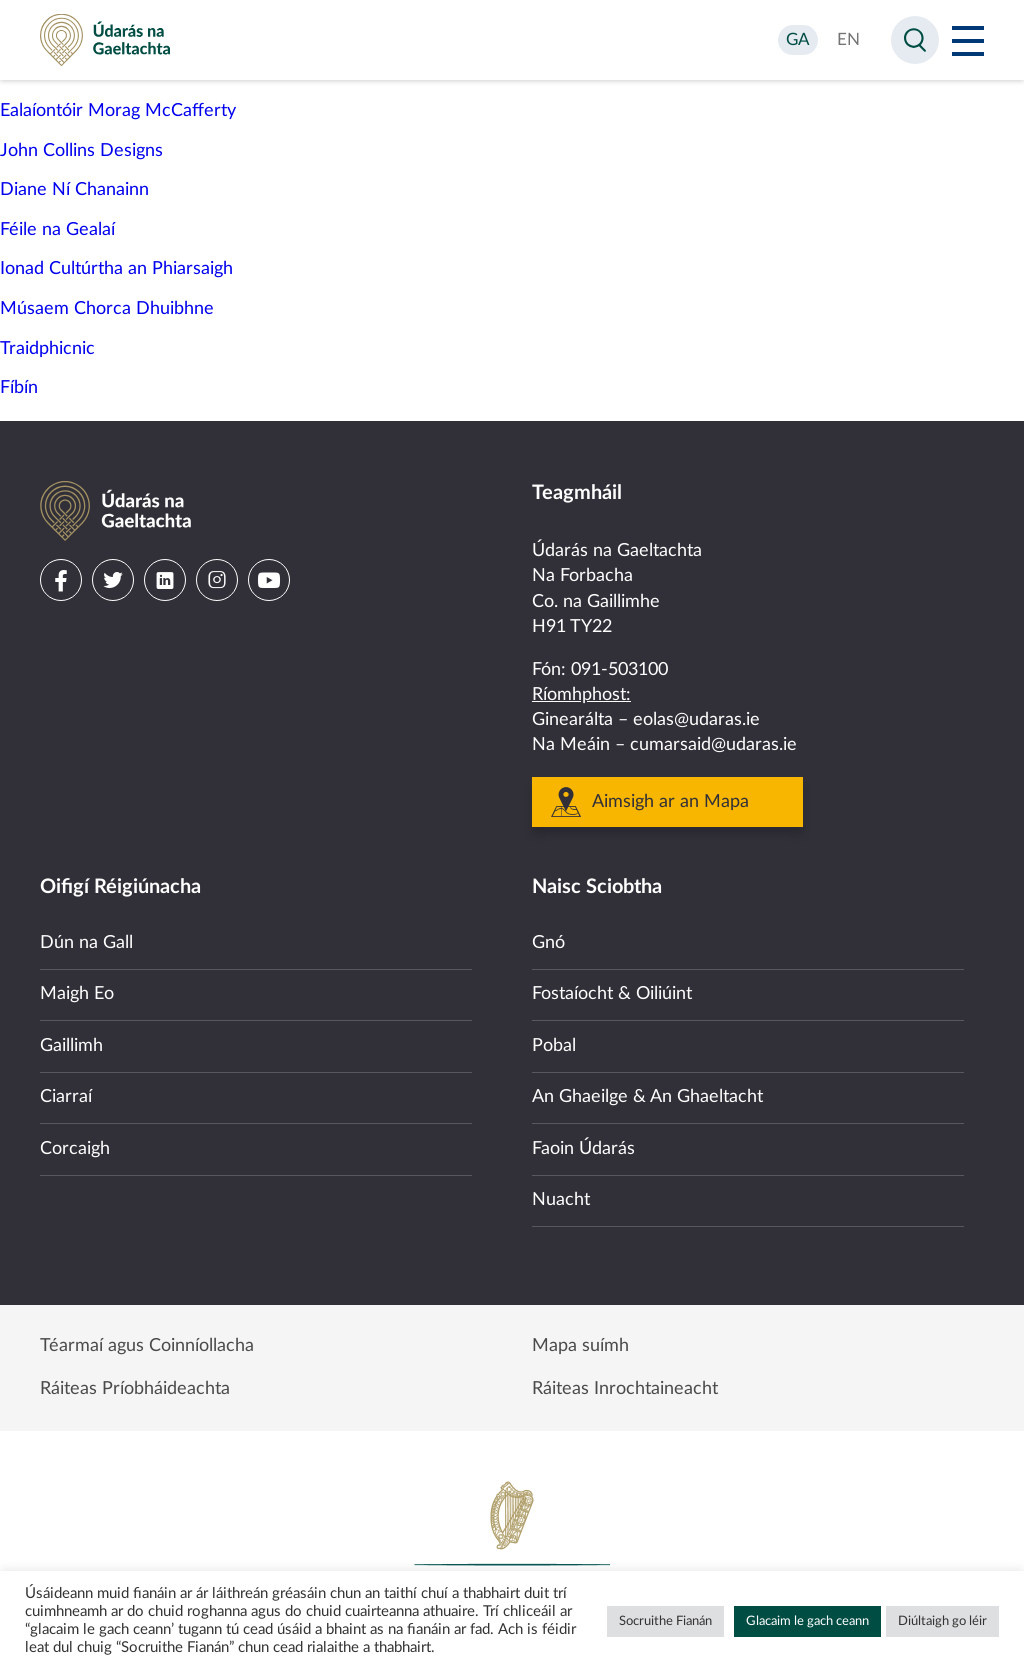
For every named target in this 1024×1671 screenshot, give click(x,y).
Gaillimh (71, 1046)
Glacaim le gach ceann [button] (807, 1621)
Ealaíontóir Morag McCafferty (118, 111)
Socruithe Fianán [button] (665, 1621)
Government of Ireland (512, 1547)
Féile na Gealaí (57, 230)
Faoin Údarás (583, 1149)
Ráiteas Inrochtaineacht (625, 1389)
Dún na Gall (86, 943)
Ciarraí (66, 1097)
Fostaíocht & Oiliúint (612, 994)
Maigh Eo (77, 994)
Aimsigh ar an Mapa (670, 802)
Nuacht (561, 1200)
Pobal (554, 1046)
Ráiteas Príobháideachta (135, 1389)
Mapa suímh (580, 1346)
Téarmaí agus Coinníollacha (147, 1346)
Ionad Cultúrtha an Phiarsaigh (116, 269)
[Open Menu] (968, 40)
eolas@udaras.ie (696, 720)
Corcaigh (75, 1149)
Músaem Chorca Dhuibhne (107, 309)
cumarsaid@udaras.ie (713, 745)
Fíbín (19, 388)
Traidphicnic (47, 349)
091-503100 (619, 670)
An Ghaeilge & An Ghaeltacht (647, 1097)
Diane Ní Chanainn (74, 190)
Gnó (548, 943)
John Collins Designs (81, 151)
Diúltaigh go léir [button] (942, 1621)
